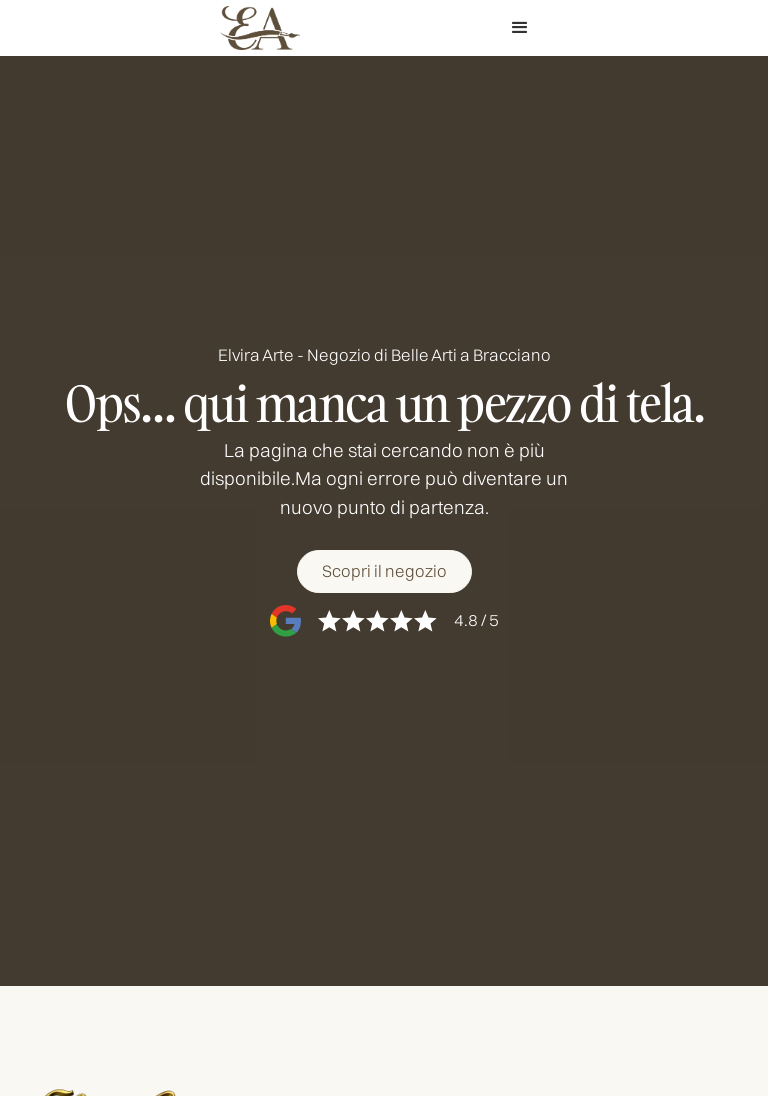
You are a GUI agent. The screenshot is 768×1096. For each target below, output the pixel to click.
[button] (520, 28)
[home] (260, 28)
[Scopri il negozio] (383, 571)
